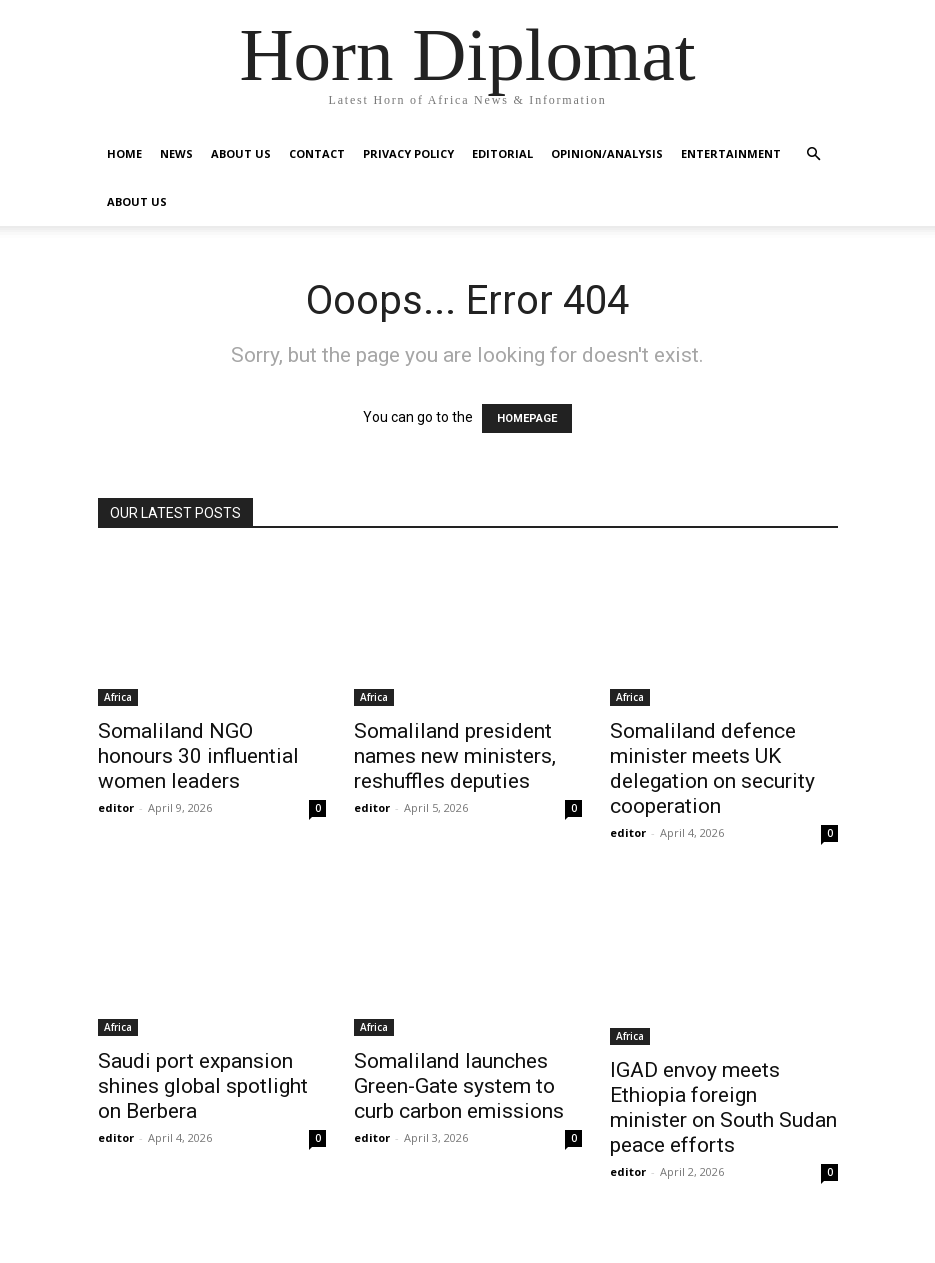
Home (124, 153)
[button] (814, 154)
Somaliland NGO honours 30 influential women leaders (198, 756)
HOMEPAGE (527, 418)
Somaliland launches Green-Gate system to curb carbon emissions (459, 1086)
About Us (241, 153)
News (176, 153)
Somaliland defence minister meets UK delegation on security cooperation (712, 768)
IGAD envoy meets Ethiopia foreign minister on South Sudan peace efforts (723, 1107)
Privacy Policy (408, 153)
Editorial (502, 153)
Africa (118, 697)
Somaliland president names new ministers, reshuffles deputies (455, 756)
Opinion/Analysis (607, 153)
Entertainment (731, 153)
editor (116, 807)
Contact (317, 153)
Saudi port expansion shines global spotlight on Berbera (203, 1086)
